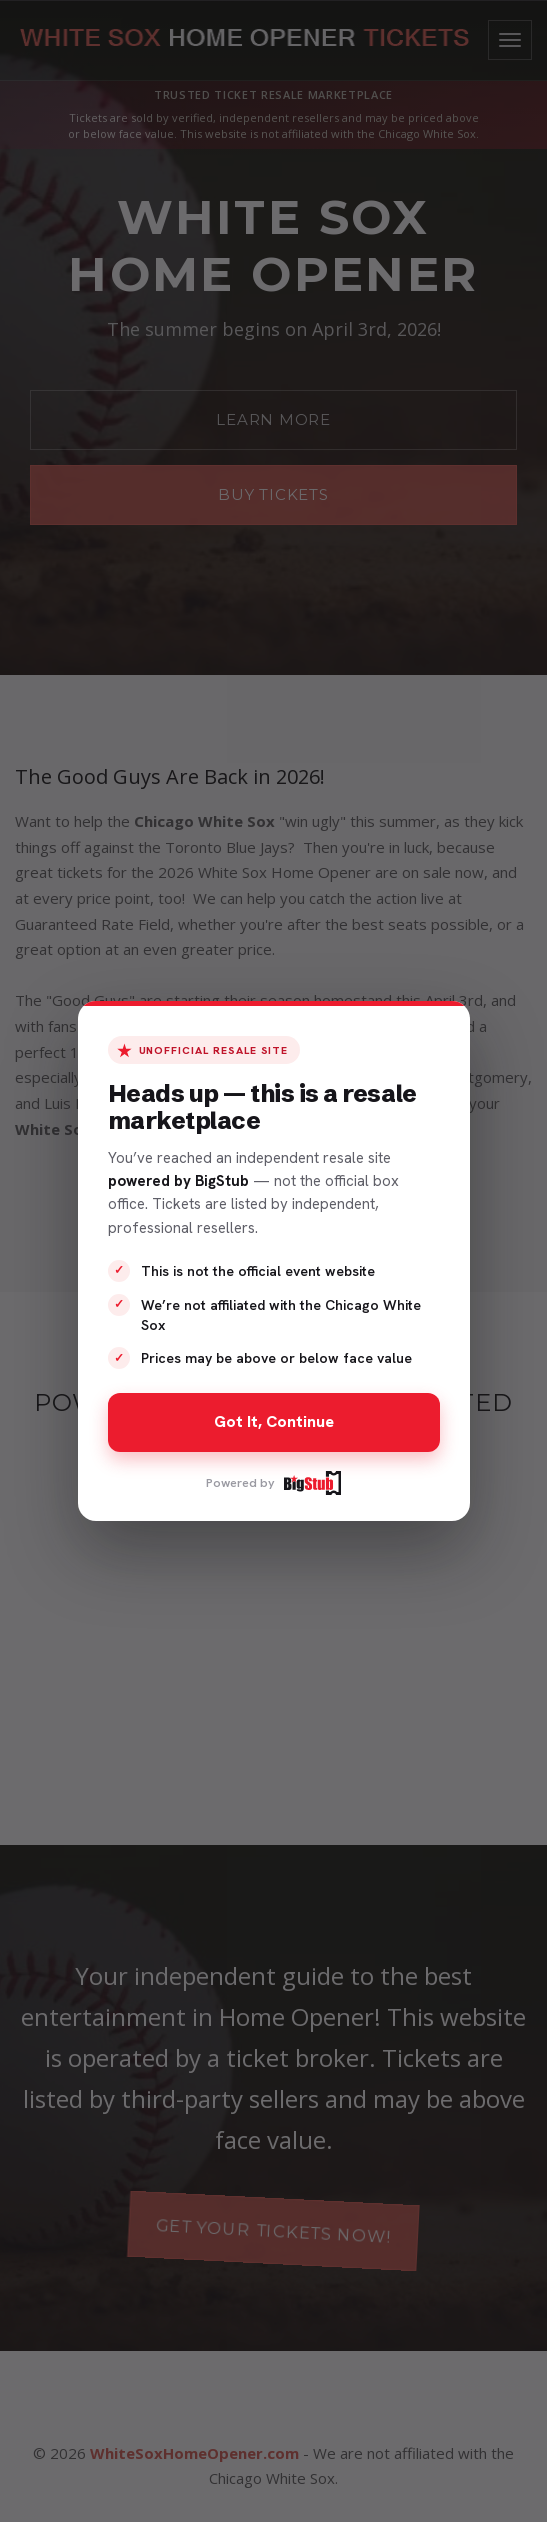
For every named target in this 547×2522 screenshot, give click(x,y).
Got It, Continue (274, 1421)
